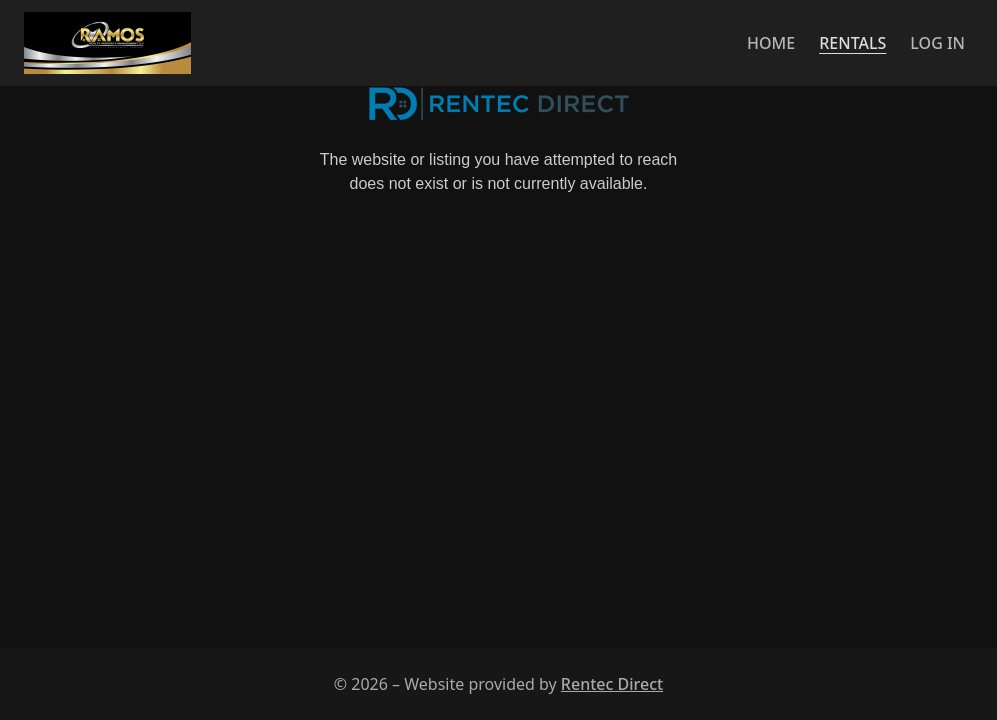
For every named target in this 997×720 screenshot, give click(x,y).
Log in (937, 43)
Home (771, 43)
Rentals (852, 43)
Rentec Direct (612, 684)
